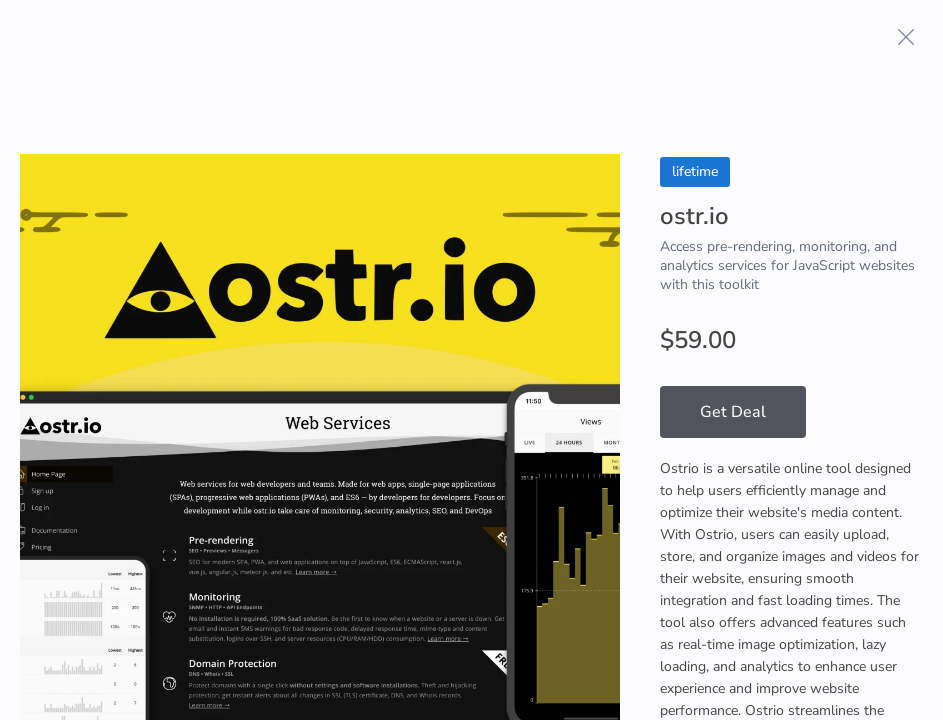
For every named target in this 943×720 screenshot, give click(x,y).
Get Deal (733, 412)
